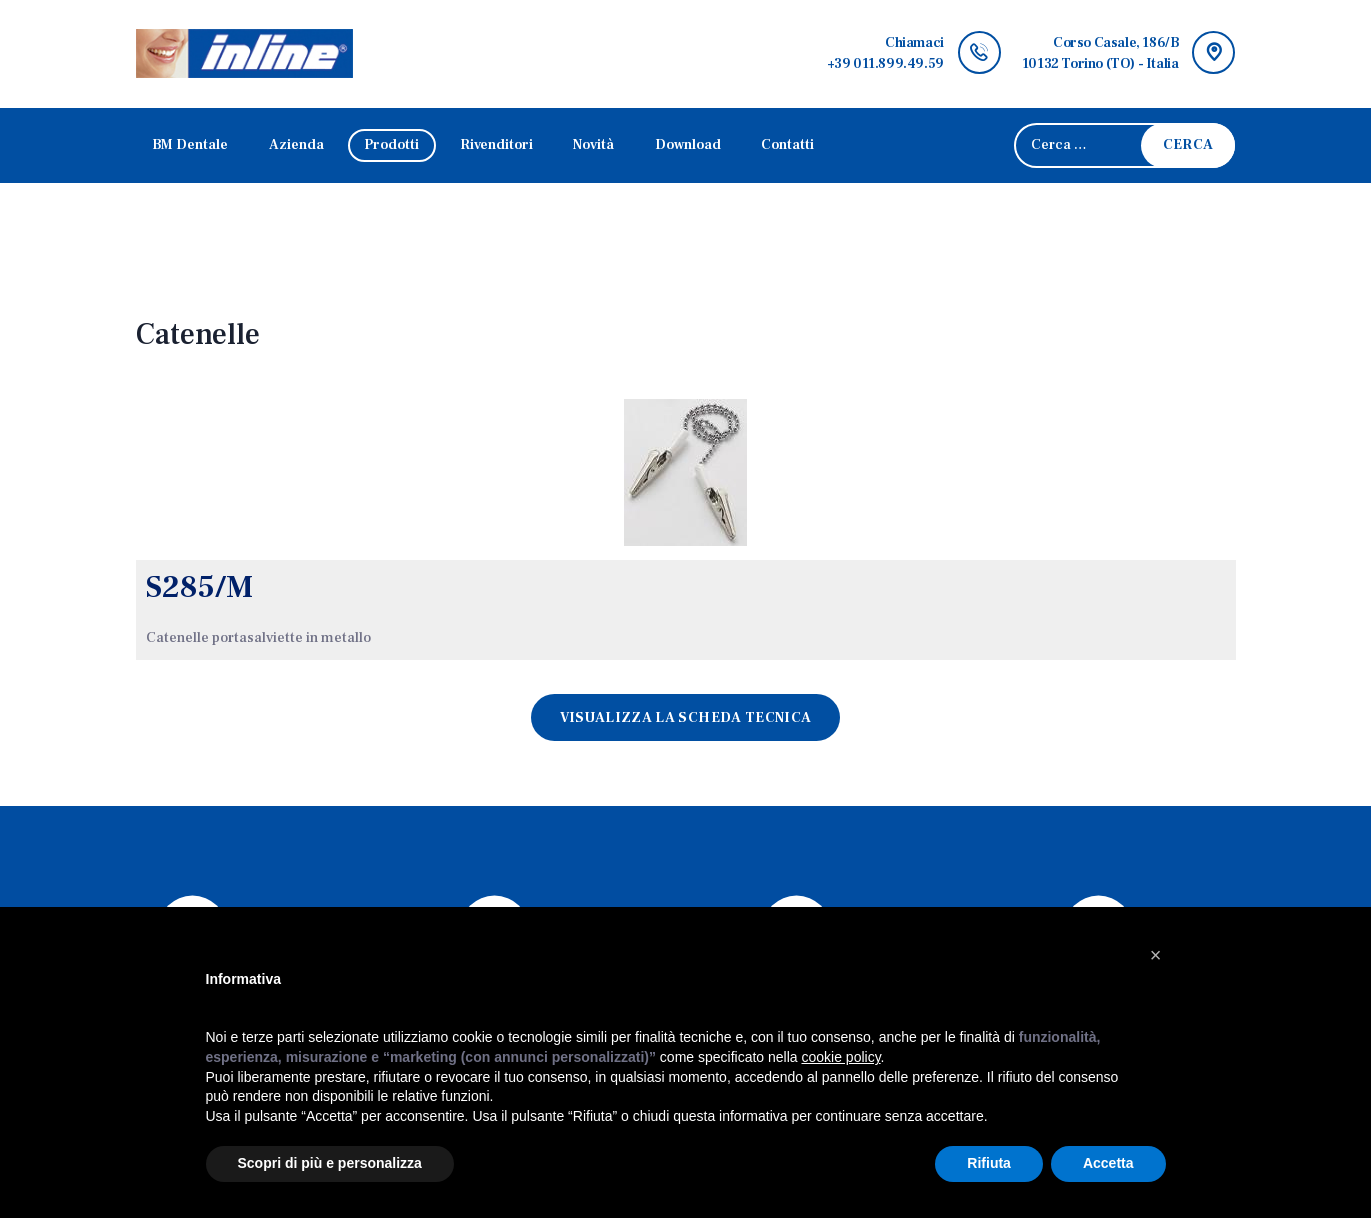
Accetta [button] (1108, 1163)
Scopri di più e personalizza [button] (330, 1163)
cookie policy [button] (840, 1057)
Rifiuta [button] (989, 1163)
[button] (1156, 955)
